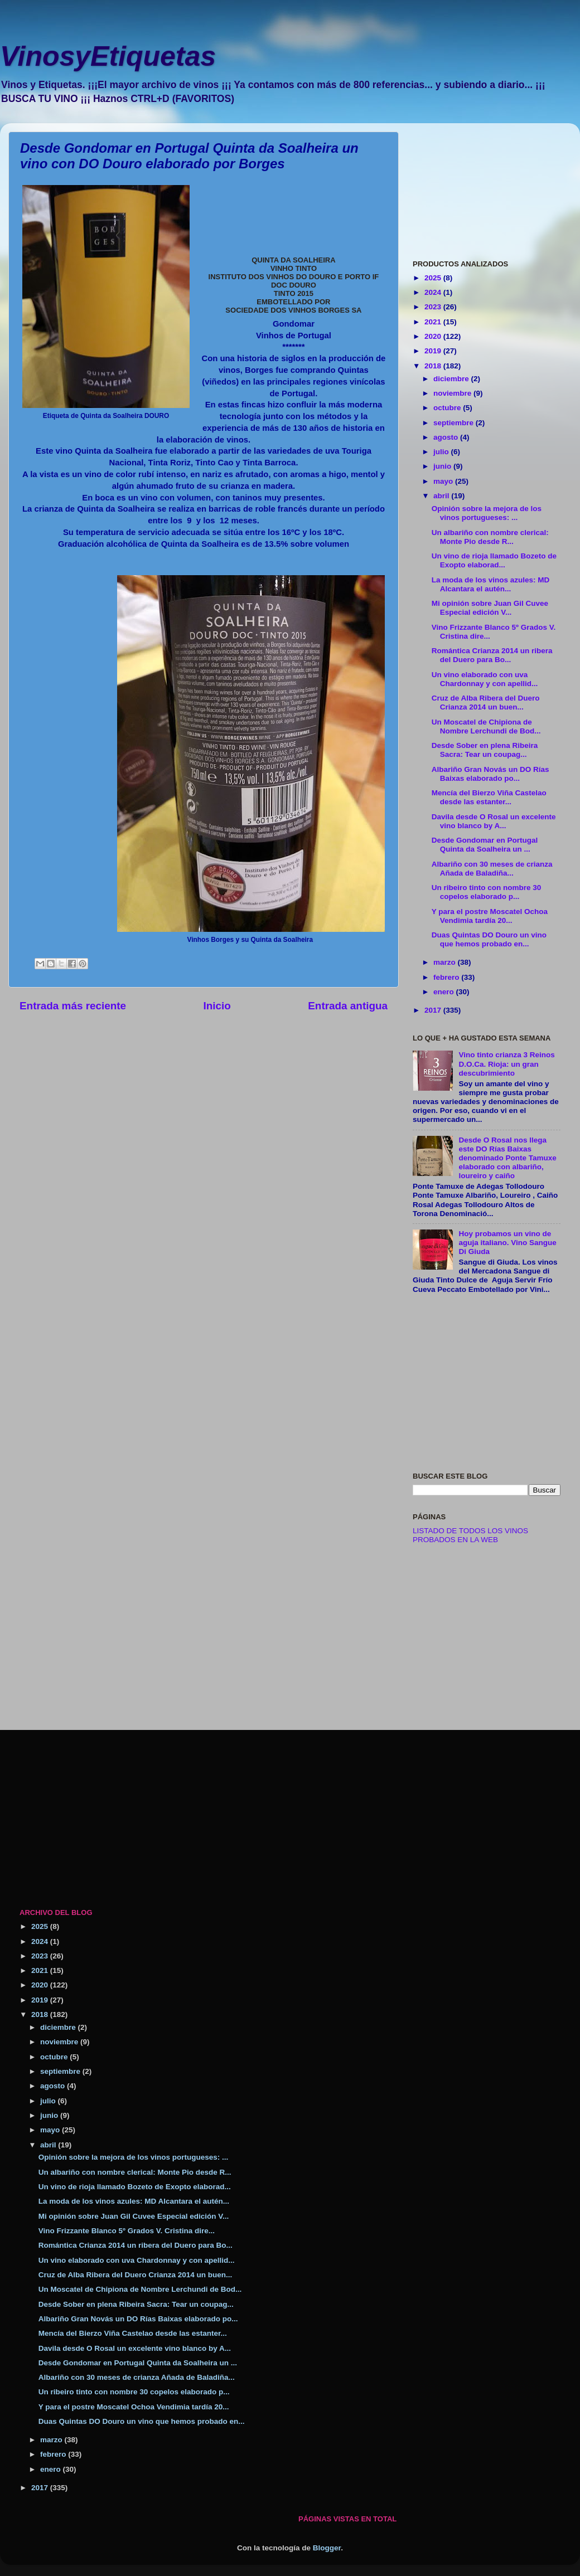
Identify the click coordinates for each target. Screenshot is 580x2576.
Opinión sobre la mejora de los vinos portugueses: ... (487, 513)
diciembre (452, 379)
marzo (445, 962)
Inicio (217, 1006)
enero (444, 992)
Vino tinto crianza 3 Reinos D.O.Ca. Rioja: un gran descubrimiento (506, 1064)
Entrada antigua (348, 1006)
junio (443, 466)
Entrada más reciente (73, 1006)
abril (442, 496)
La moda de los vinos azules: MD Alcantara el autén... (491, 584)
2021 (433, 322)
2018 (433, 366)
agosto (446, 437)
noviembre (453, 393)
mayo (444, 481)
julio (442, 452)
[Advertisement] (486, 187)
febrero (447, 977)
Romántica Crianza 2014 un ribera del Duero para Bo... (492, 655)
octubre (448, 408)
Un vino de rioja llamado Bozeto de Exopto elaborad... (494, 560)
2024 (433, 292)
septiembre (454, 423)
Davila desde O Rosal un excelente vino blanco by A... (494, 821)
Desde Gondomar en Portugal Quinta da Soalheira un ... (485, 844)
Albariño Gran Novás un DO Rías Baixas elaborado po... (490, 773)
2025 (433, 278)
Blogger (327, 2548)
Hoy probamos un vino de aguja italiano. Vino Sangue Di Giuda (507, 1242)
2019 (433, 351)
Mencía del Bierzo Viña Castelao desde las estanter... (489, 797)
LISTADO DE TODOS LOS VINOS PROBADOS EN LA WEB (470, 1535)
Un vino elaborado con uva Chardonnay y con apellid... (485, 679)
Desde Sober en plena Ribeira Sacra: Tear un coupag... (485, 750)
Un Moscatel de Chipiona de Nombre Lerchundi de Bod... (486, 726)
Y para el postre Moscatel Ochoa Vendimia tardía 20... (490, 916)
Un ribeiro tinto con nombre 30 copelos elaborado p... (487, 892)
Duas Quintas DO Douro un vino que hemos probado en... (489, 939)
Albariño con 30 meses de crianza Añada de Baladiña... (492, 868)
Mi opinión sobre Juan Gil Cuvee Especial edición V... (490, 607)
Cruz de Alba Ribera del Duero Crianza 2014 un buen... (486, 702)
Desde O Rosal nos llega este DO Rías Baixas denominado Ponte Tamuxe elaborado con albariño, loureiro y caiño (507, 1158)
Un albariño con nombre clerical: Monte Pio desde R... (490, 537)
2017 (433, 1010)
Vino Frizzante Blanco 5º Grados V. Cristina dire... (126, 2231)
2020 (433, 336)
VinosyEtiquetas (108, 56)
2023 (433, 307)
